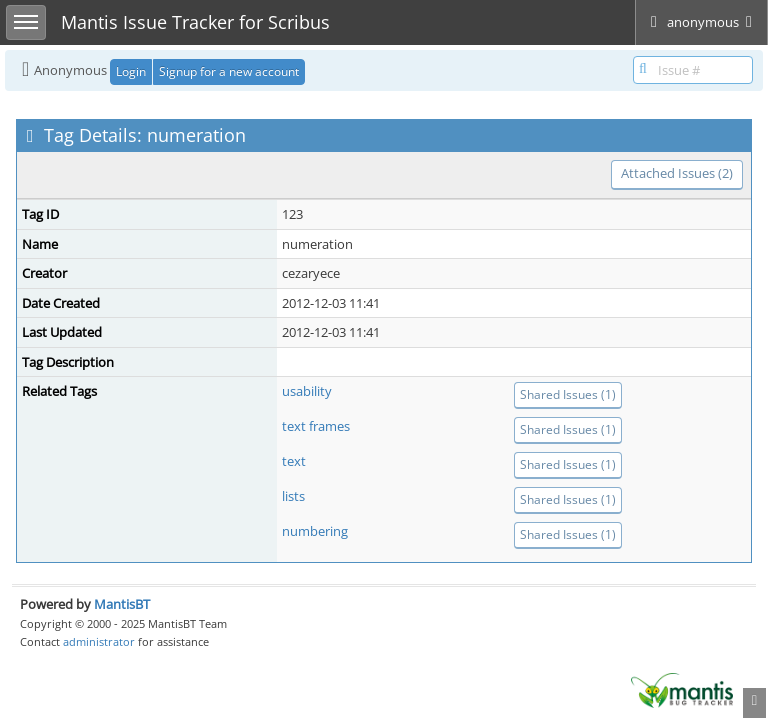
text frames (316, 426)
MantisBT (122, 604)
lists (293, 496)
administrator (99, 641)
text (294, 461)
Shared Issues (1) (568, 394)
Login (131, 71)
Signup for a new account (229, 71)
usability (307, 391)
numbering (315, 531)
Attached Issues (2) (677, 173)
